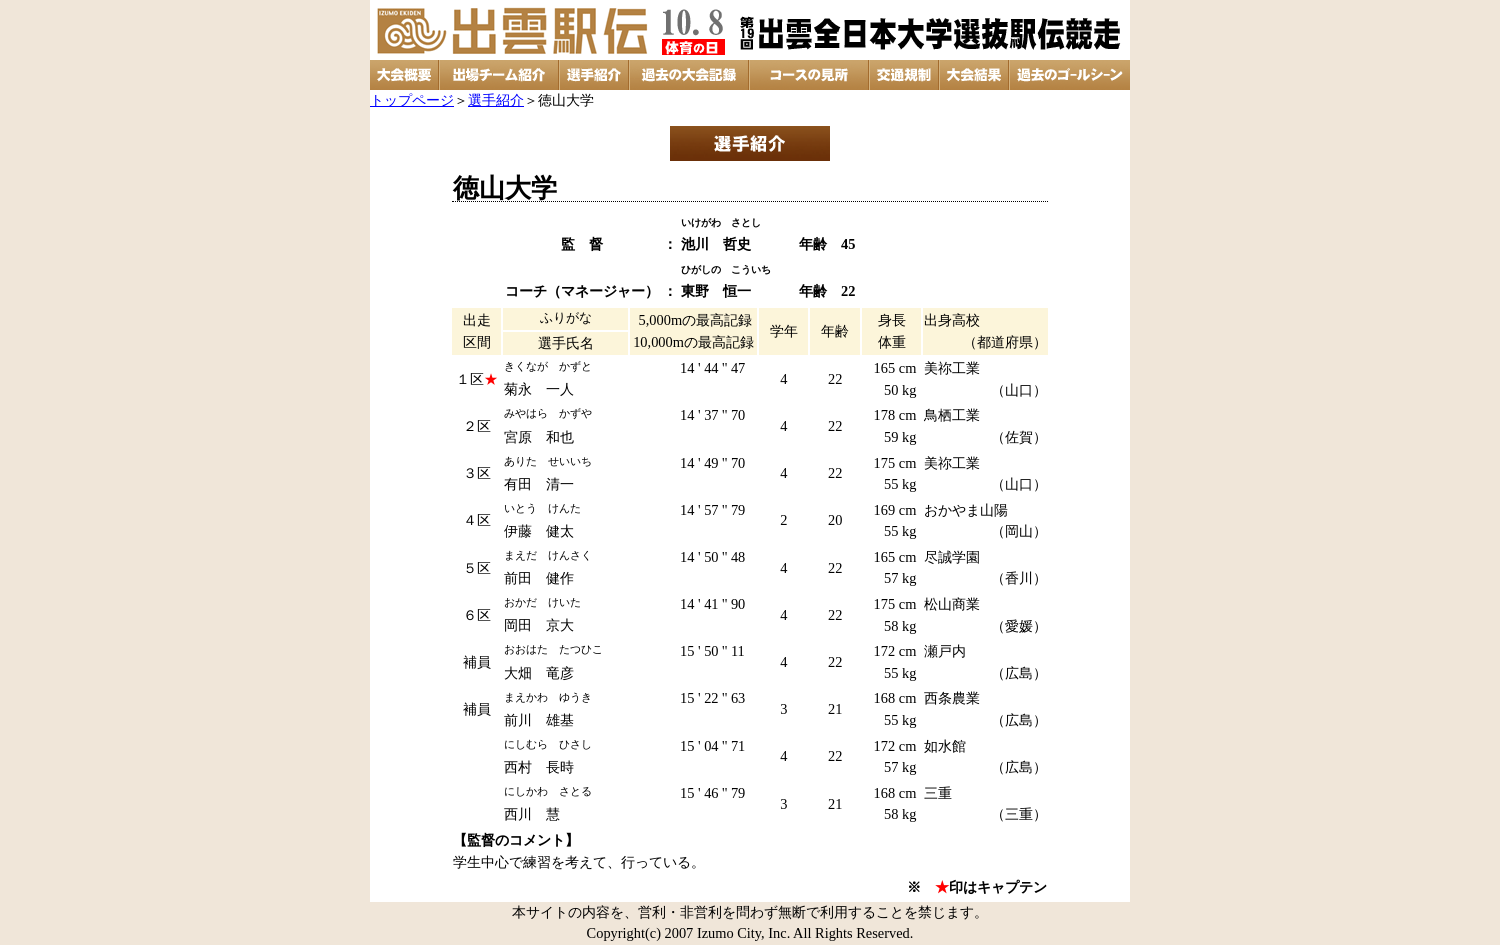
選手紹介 (496, 100)
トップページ (412, 100)
